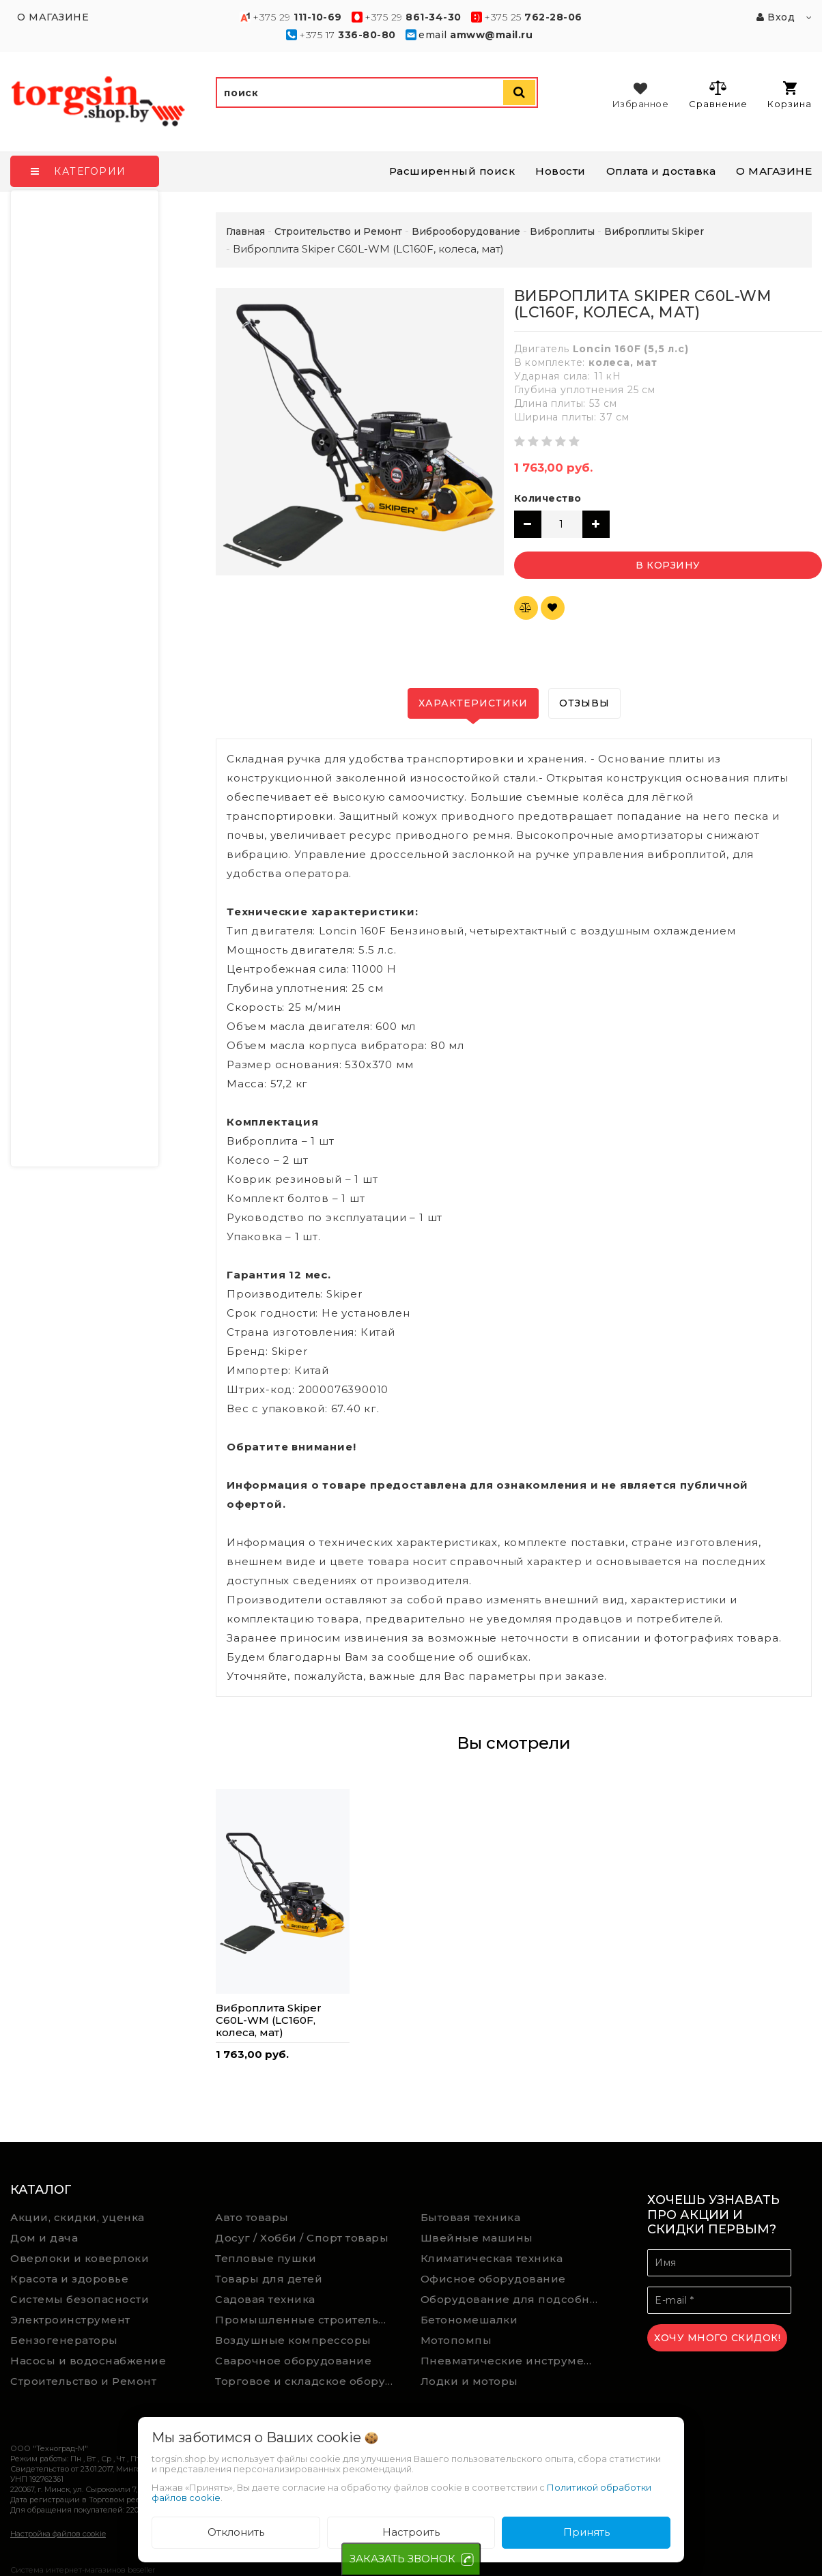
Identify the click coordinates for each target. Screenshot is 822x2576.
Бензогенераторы (64, 2340)
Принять (586, 2531)
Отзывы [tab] (584, 703)
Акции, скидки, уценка (77, 2217)
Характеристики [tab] (473, 703)
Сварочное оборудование (293, 2360)
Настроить (411, 2531)
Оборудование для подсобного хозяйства (513, 2299)
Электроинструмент (70, 2319)
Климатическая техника (492, 2258)
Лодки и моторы (469, 2381)
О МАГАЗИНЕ (774, 170)
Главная (245, 231)
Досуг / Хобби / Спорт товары (301, 2237)
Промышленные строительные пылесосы (307, 2319)
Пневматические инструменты (513, 2360)
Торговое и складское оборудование (307, 2381)
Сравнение (718, 94)
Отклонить (236, 2531)
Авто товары (252, 2217)
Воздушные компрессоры (293, 2340)
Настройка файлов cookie (58, 2533)
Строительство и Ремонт (83, 2381)
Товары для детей (268, 2278)
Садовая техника (265, 2299)
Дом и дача (44, 2237)
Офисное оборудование (493, 2278)
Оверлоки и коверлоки (79, 2258)
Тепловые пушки (265, 2258)
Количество (548, 498)
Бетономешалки (469, 2319)
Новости (560, 170)
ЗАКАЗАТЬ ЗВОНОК (402, 2558)
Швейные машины (477, 2237)
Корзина (789, 95)
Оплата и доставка (661, 170)
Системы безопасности (79, 2299)
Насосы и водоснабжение (88, 2360)
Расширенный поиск (452, 170)
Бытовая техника (471, 2217)
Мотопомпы (456, 2340)
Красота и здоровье (69, 2278)
